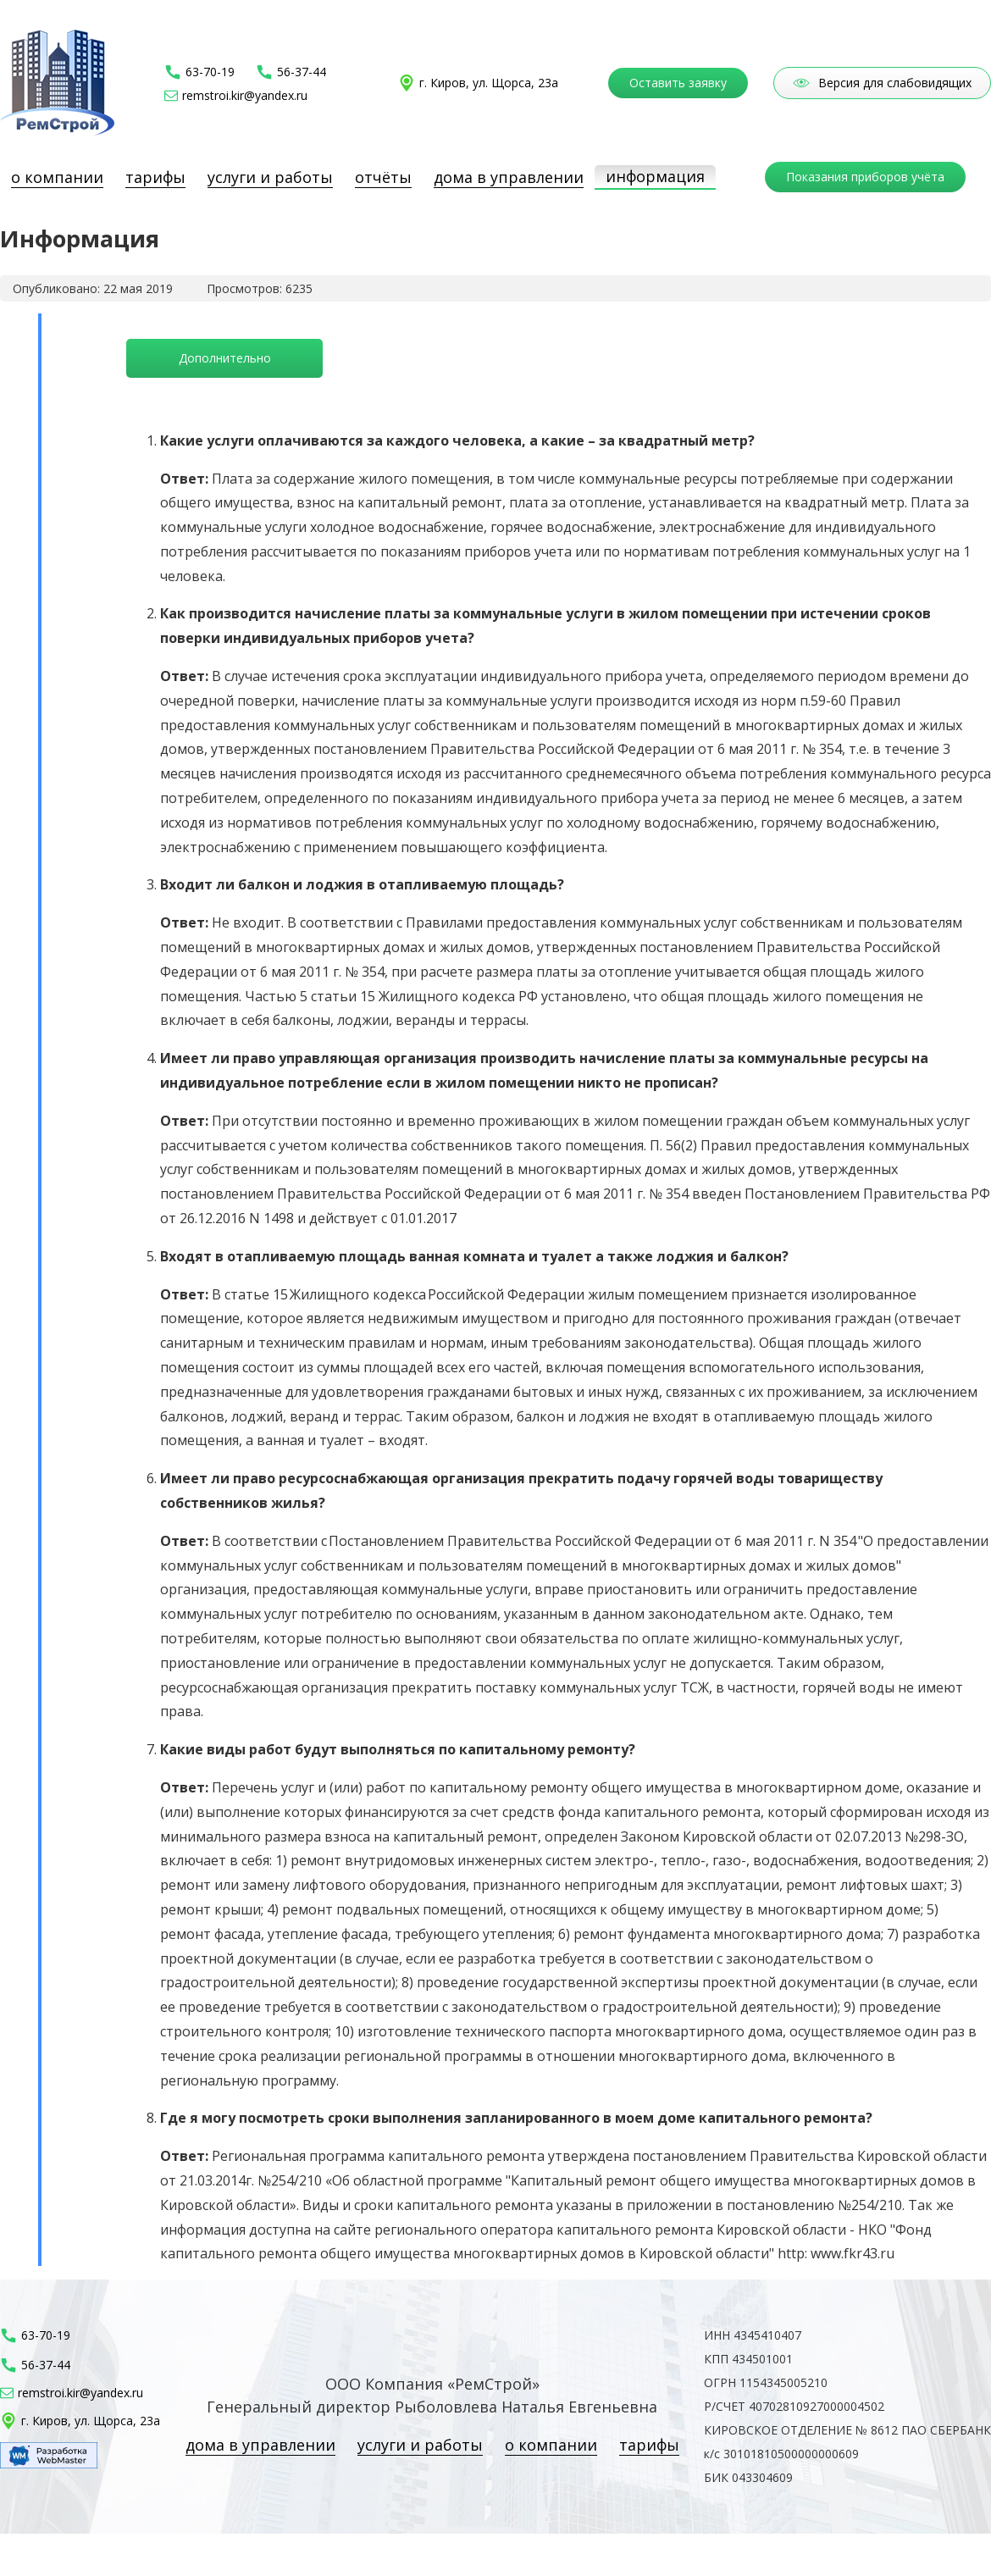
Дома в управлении (509, 177)
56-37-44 (301, 72)
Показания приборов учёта (865, 177)
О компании (57, 177)
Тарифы (155, 177)
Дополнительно (225, 358)
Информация (655, 176)
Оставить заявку (678, 83)
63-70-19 (210, 72)
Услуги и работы (270, 177)
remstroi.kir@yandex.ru (244, 96)
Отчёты (383, 177)
